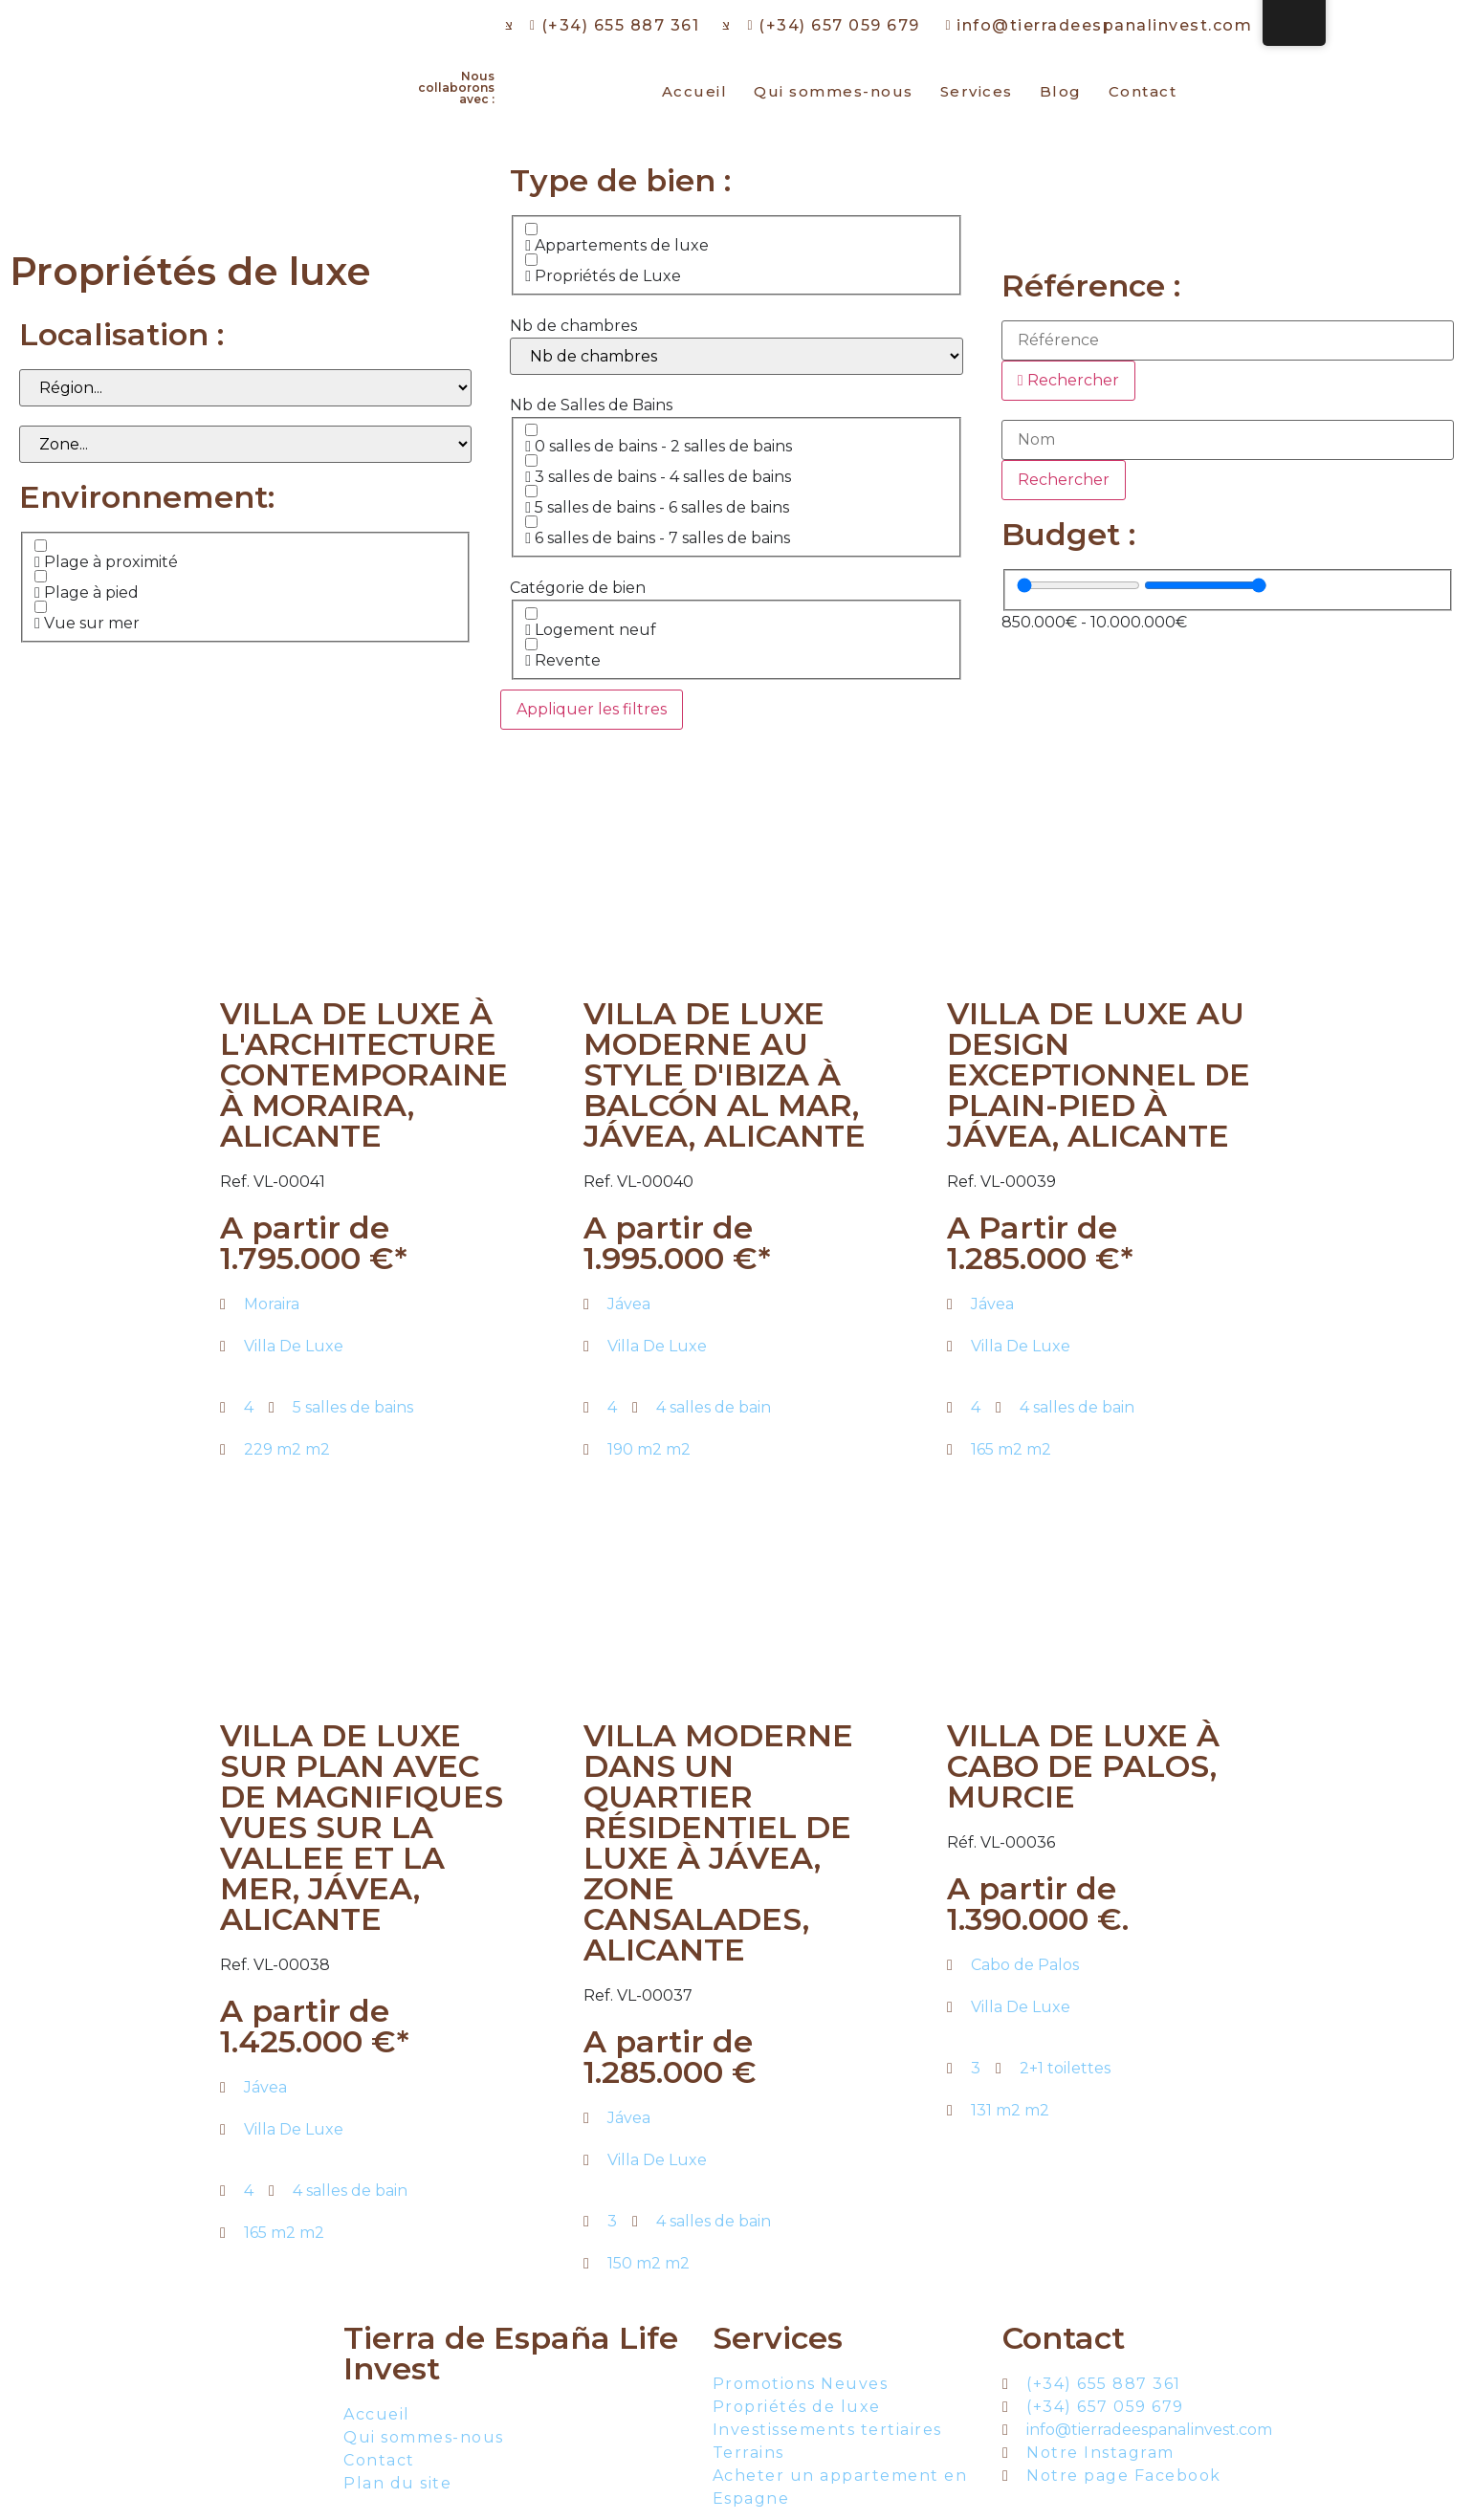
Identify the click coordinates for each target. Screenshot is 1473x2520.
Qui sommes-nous (833, 91)
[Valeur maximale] (1205, 585)
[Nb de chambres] (736, 356)
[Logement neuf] (531, 613)
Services (976, 91)
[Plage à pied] (40, 576)
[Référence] (1227, 340)
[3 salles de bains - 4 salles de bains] (531, 460)
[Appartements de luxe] (531, 229)
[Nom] (1227, 440)
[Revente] (531, 644)
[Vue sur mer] (40, 607)
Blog (1061, 91)
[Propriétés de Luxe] (531, 259)
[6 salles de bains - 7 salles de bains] (531, 521)
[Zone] (245, 444)
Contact (1143, 91)
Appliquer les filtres (592, 709)
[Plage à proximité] (40, 545)
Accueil (695, 91)
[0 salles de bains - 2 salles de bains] (531, 430)
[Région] (245, 387)
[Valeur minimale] (1078, 585)
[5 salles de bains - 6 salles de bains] (531, 491)
